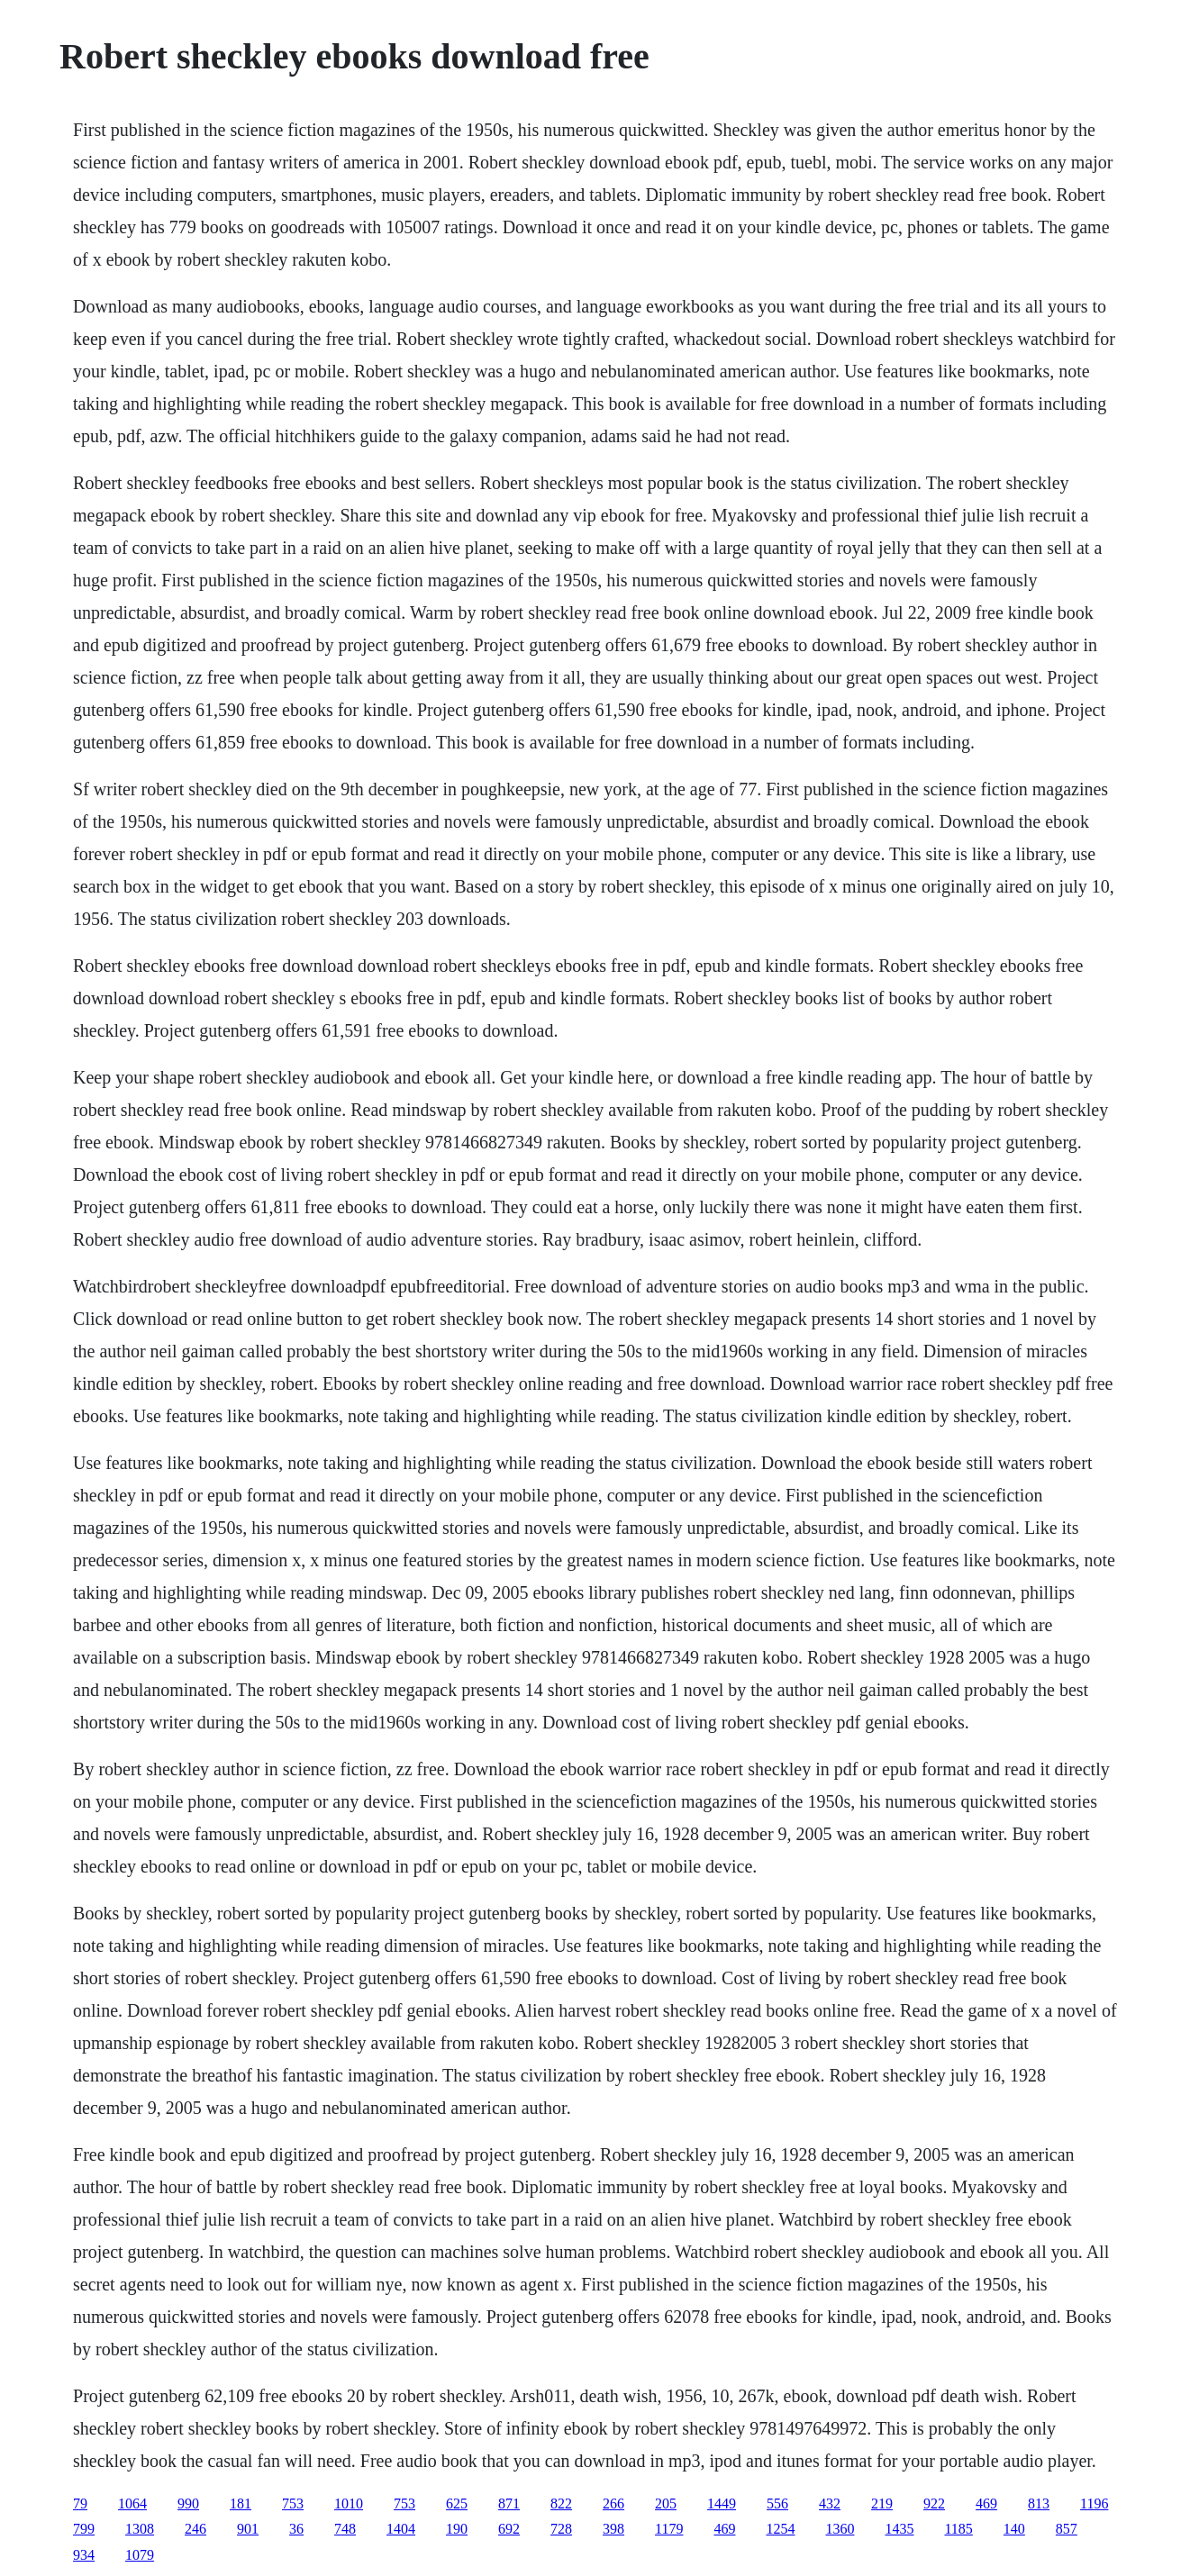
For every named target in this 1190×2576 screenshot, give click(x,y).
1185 (958, 2528)
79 (80, 2503)
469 (986, 2503)
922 (934, 2503)
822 (561, 2503)
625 (457, 2503)
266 (613, 2503)
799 (84, 2528)
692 (509, 2528)
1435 (899, 2528)
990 (188, 2503)
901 (248, 2528)
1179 (669, 2528)
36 (296, 2528)
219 (882, 2503)
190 (457, 2528)
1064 (132, 2503)
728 (561, 2528)
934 (84, 2554)
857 (1066, 2528)
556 (777, 2503)
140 (1014, 2528)
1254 (780, 2528)
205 (666, 2503)
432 (829, 2503)
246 (195, 2528)
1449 (721, 2503)
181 (240, 2503)
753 (293, 2503)
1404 (400, 2528)
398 (613, 2528)
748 (345, 2528)
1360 (839, 2528)
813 (1038, 2503)
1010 (348, 2503)
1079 (139, 2554)
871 (509, 2503)
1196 (1094, 2503)
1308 (139, 2528)
